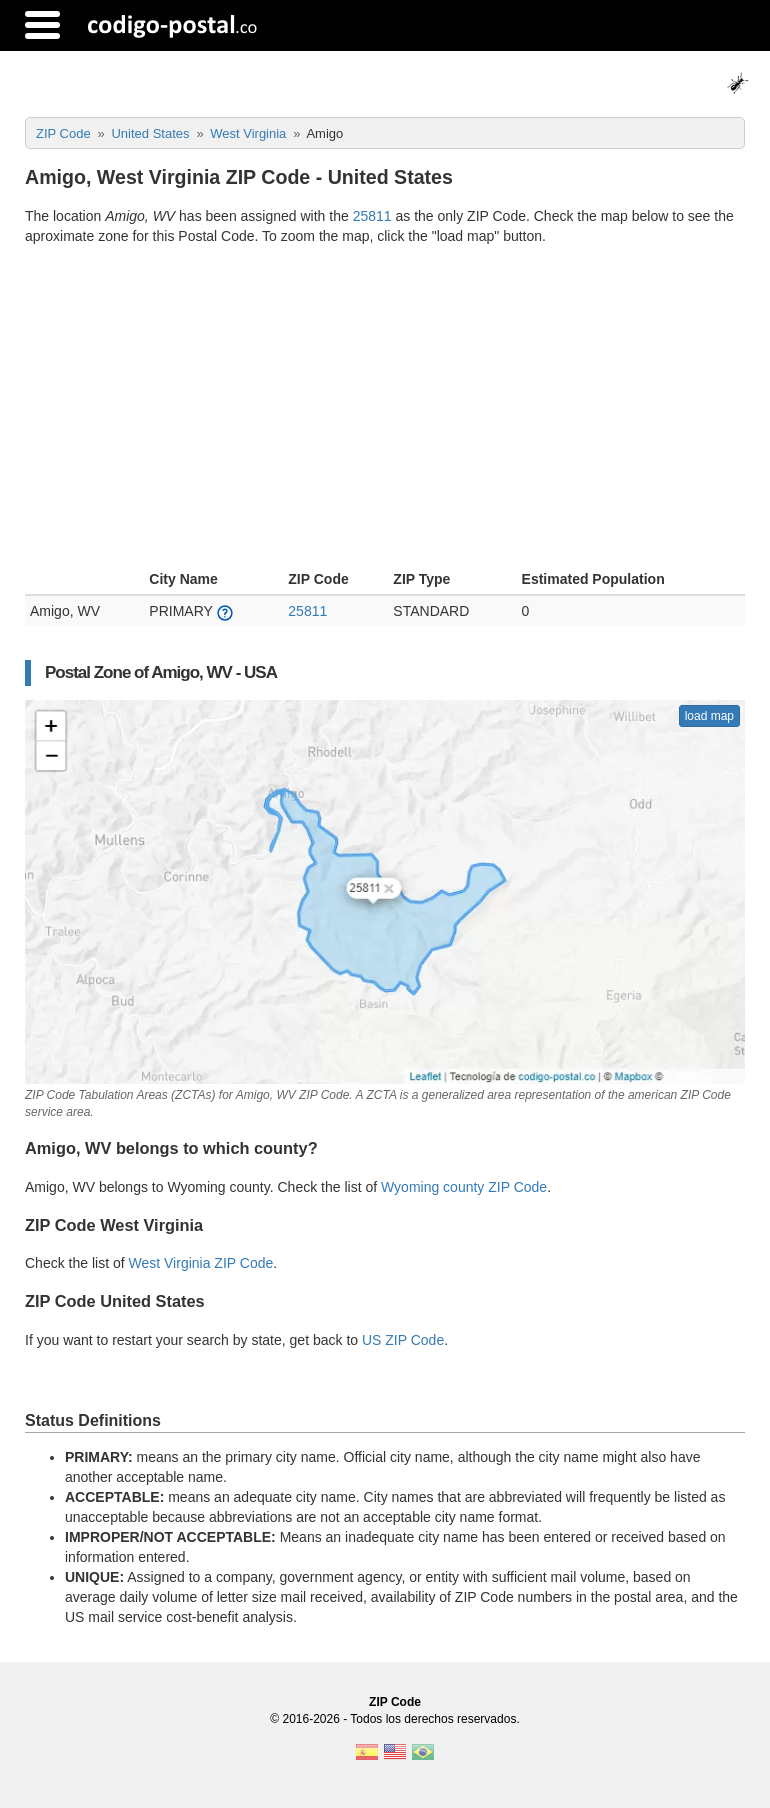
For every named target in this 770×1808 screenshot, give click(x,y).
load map (709, 716)
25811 (372, 216)
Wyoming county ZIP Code (464, 1187)
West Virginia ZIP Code (201, 1263)
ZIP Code (395, 1702)
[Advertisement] (385, 410)
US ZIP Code (403, 1340)
